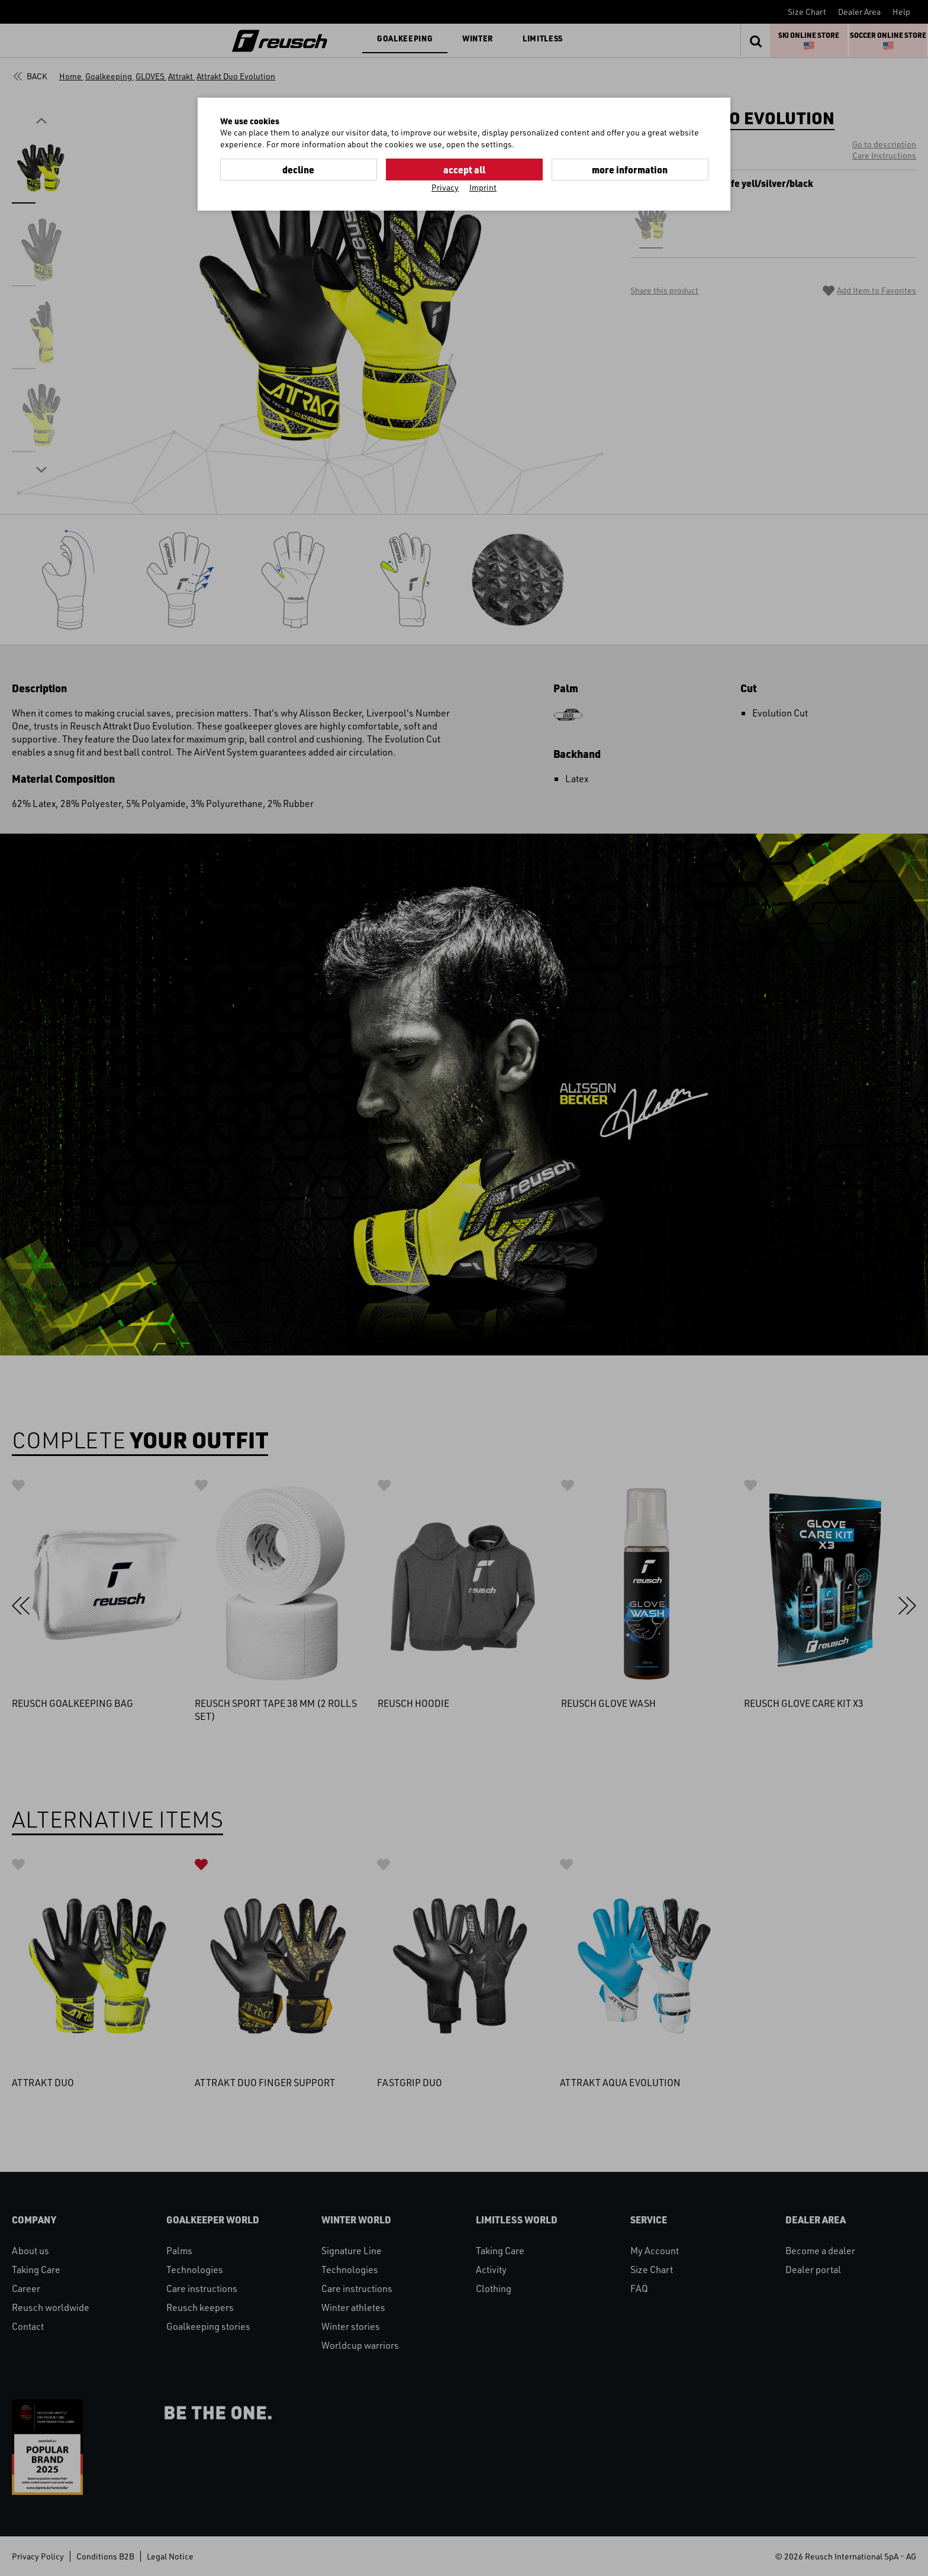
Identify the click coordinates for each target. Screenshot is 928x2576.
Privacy (445, 187)
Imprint (483, 187)
